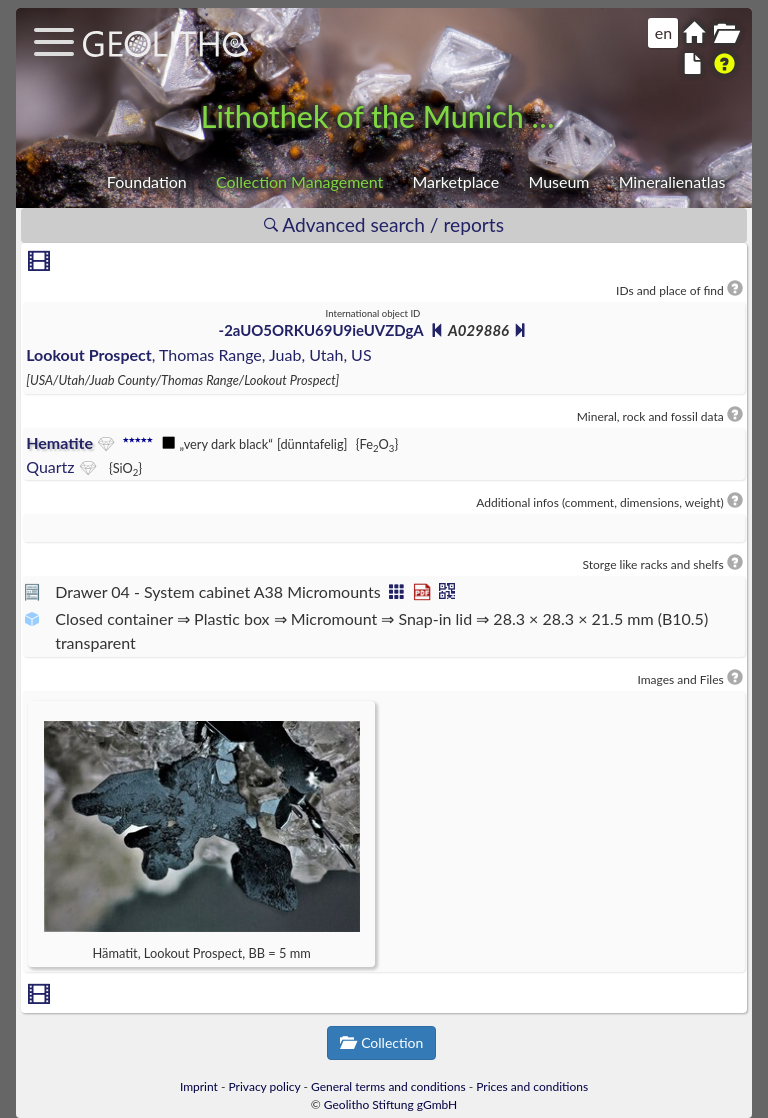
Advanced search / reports (384, 224)
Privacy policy (265, 1086)
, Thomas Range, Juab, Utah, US (198, 354)
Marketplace (455, 181)
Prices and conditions (532, 1086)
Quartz (50, 466)
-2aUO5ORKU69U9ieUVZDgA (321, 330)
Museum (558, 181)
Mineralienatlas (672, 181)
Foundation (147, 181)
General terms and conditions (388, 1086)
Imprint (199, 1086)
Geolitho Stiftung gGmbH (390, 1104)
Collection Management (299, 181)
